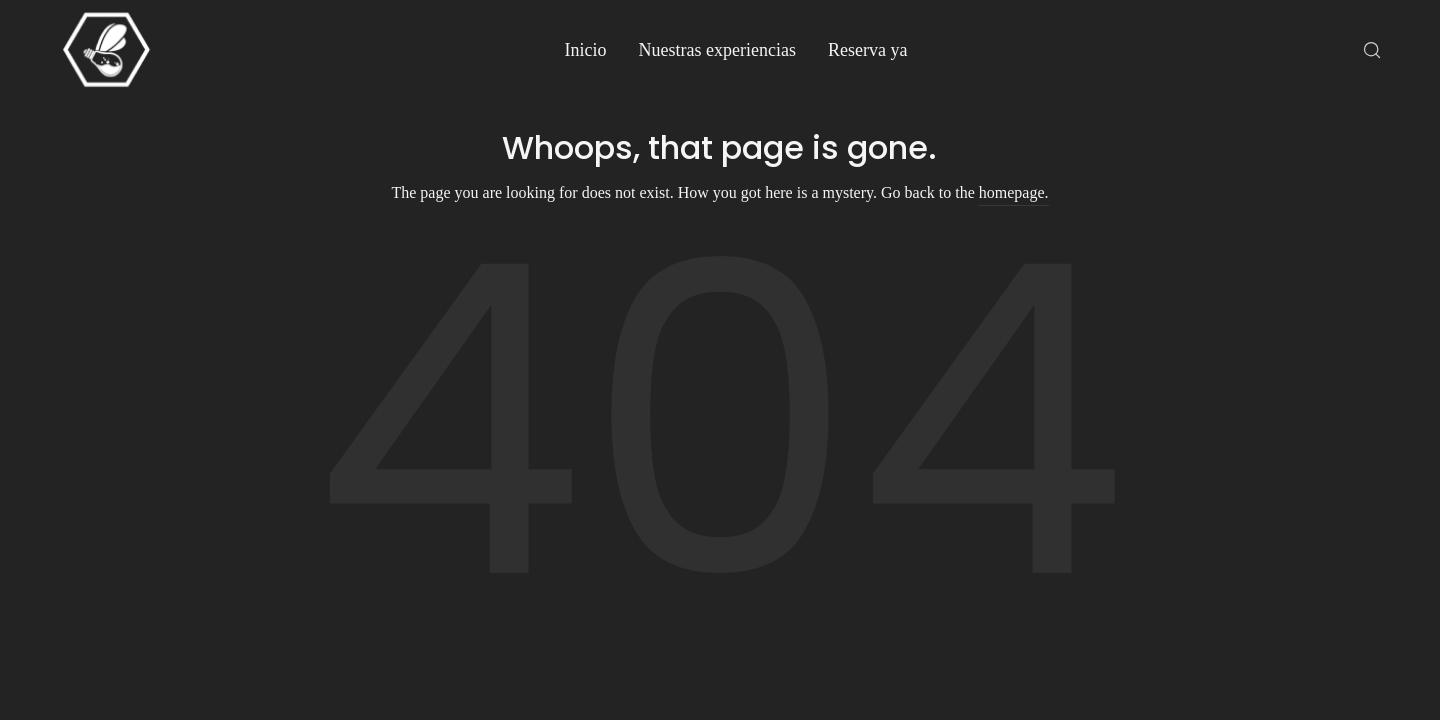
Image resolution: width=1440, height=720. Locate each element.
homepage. (1014, 192)
